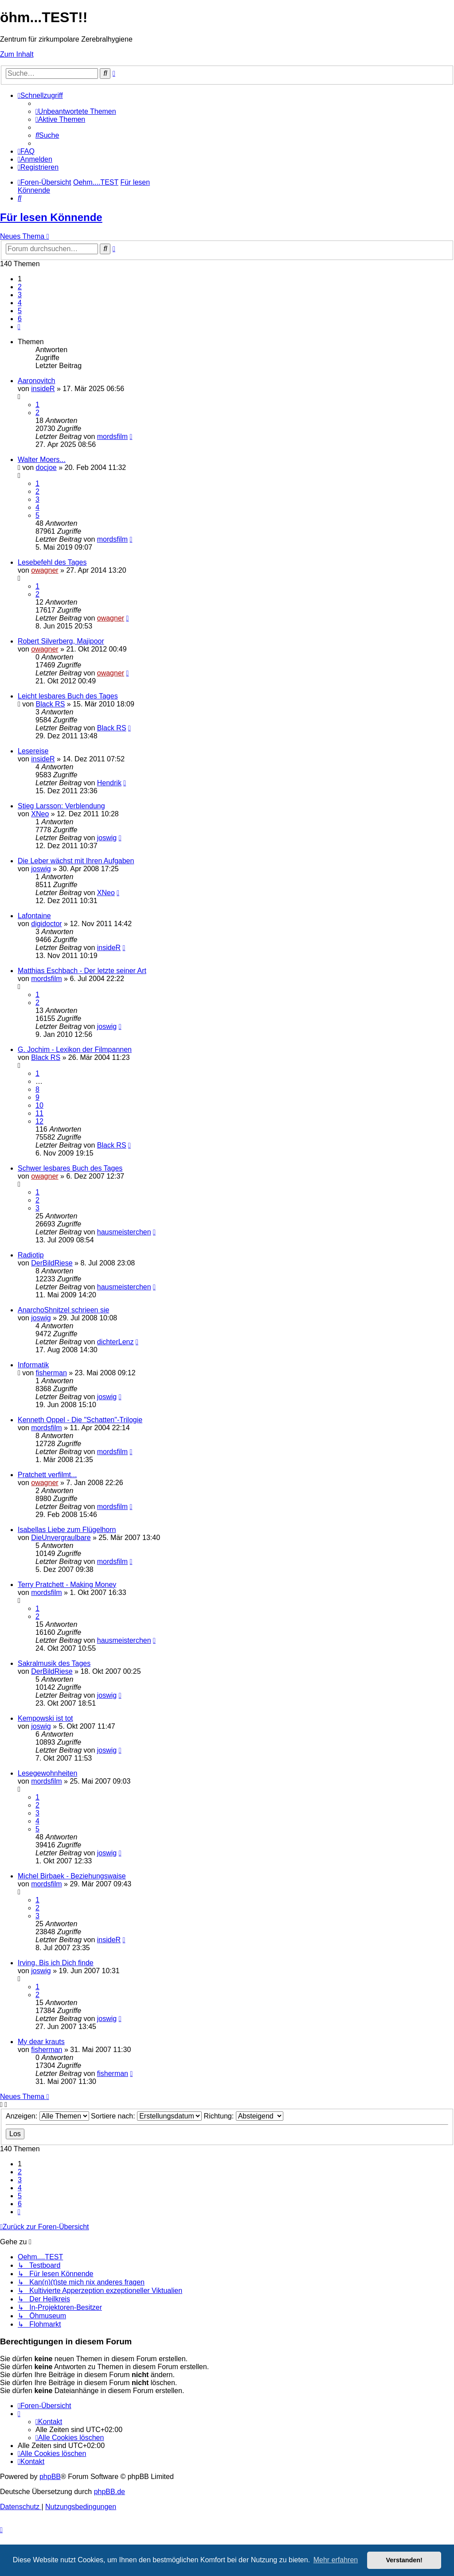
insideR (43, 388)
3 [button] (20, 295)
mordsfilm (112, 436)
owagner (44, 570)
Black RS (50, 704)
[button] (19, 326)
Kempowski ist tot (45, 1718)
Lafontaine (34, 915)
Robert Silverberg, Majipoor (61, 641)
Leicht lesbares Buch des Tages (68, 696)
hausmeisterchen (124, 1232)
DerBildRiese (51, 1263)
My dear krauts (41, 2041)
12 (39, 1121)
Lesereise (33, 751)
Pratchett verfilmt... (47, 1474)
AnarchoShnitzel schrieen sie (63, 1310)
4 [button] (20, 302)
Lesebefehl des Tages (52, 562)
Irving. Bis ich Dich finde (56, 1963)
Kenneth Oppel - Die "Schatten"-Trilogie (80, 1420)
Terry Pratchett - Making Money (67, 1584)
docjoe (46, 467)
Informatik (33, 1365)
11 (39, 1113)
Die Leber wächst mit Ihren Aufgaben (76, 861)
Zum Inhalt (17, 54)
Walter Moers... (42, 459)
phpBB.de (109, 2491)
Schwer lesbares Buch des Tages (70, 1168)
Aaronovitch (36, 380)
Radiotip (31, 1255)
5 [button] (20, 310)
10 (39, 1105)
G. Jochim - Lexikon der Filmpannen (75, 1049)
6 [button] (20, 318)
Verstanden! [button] (404, 2560)
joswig (107, 838)
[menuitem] (75, 111)
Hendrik (109, 783)
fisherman (51, 1373)
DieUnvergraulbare (60, 1537)
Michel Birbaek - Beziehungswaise (72, 1876)
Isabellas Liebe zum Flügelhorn (67, 1529)
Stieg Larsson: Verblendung (61, 806)
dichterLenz (115, 1342)
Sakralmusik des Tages (54, 1663)
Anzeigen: (47, 2116)
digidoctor (46, 923)
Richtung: (243, 2116)
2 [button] (20, 287)
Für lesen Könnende (51, 217)
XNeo (40, 814)
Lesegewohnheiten (47, 1773)
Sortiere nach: (146, 2116)
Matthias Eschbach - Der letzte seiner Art (82, 970)
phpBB (50, 2476)
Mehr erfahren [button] (335, 2560)
